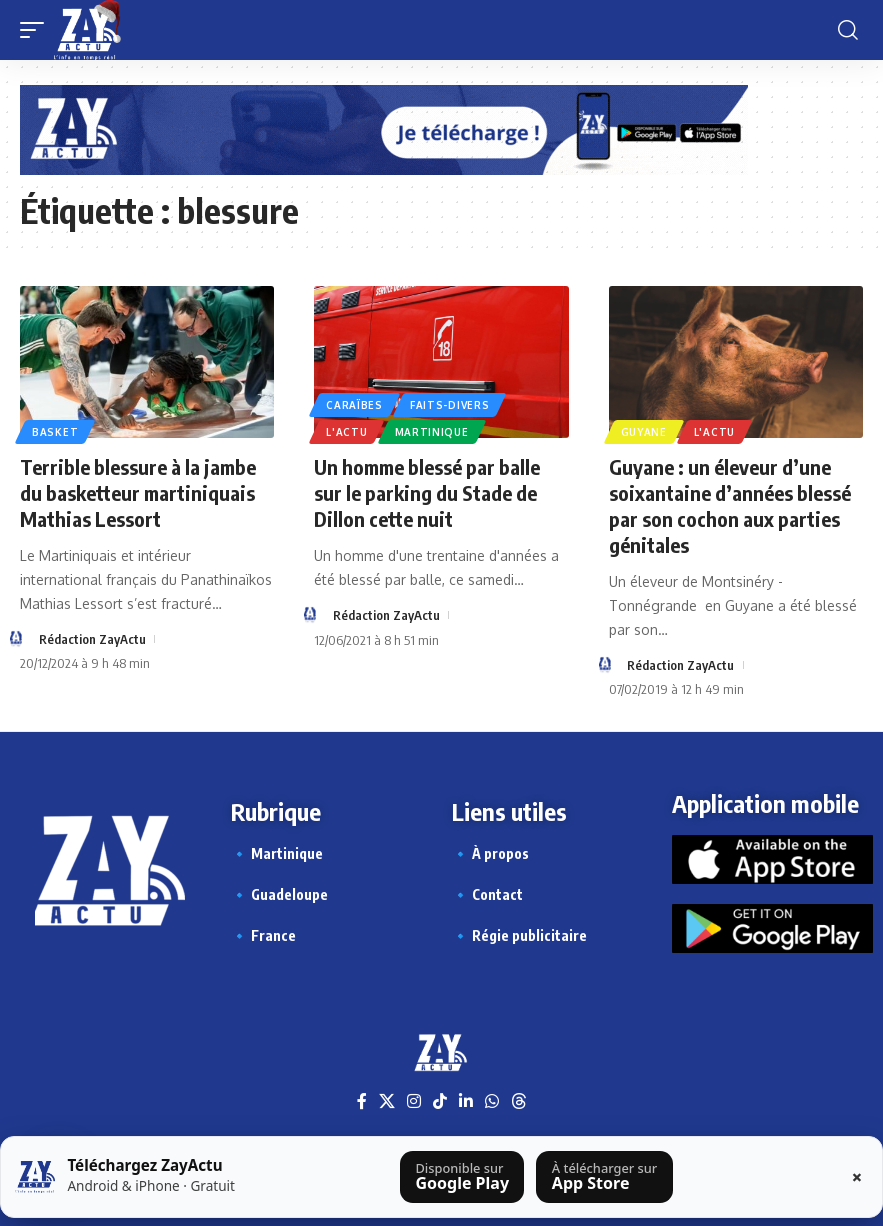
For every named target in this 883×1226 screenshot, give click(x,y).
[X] (387, 1101)
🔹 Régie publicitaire (519, 935)
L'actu (346, 432)
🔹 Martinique (277, 853)
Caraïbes (354, 405)
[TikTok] (440, 1101)
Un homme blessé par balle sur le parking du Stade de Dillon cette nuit (427, 492)
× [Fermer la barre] (857, 1177)
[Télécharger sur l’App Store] (604, 1177)
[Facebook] (362, 1101)
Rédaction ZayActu (92, 639)
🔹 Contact (487, 894)
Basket (55, 432)
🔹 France (263, 935)
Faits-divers (449, 405)
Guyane (644, 432)
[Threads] (519, 1101)
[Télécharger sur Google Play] (462, 1177)
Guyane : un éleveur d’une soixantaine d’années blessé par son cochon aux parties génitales (730, 505)
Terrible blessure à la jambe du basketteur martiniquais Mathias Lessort (138, 492)
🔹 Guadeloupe (279, 894)
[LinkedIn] (466, 1101)
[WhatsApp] (492, 1101)
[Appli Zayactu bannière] (384, 129)
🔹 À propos (490, 853)
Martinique (432, 432)
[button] (37, 30)
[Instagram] (414, 1101)
